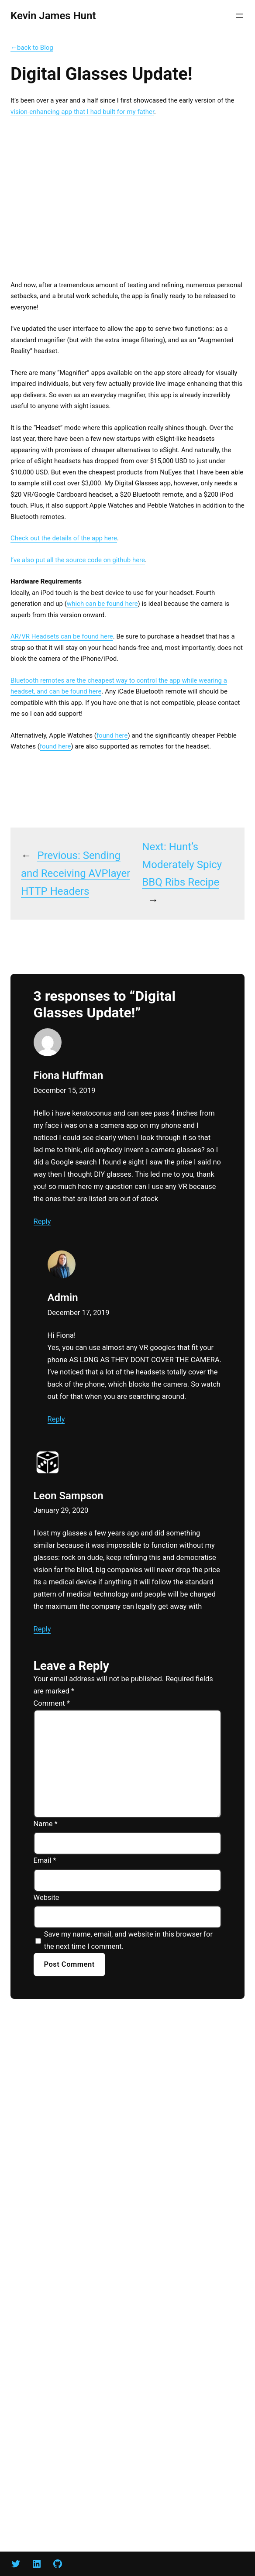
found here (112, 735)
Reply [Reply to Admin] (56, 1419)
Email (45, 1860)
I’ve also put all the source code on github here (77, 560)
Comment (52, 1703)
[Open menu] (239, 15)
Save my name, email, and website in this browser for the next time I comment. (128, 1940)
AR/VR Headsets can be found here (61, 636)
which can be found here (102, 604)
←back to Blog (31, 48)
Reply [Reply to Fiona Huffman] (42, 1221)
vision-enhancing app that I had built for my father (82, 112)
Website (46, 1897)
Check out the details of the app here (63, 538)
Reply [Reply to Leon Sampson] (42, 1629)
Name (46, 1824)
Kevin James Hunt (53, 16)
